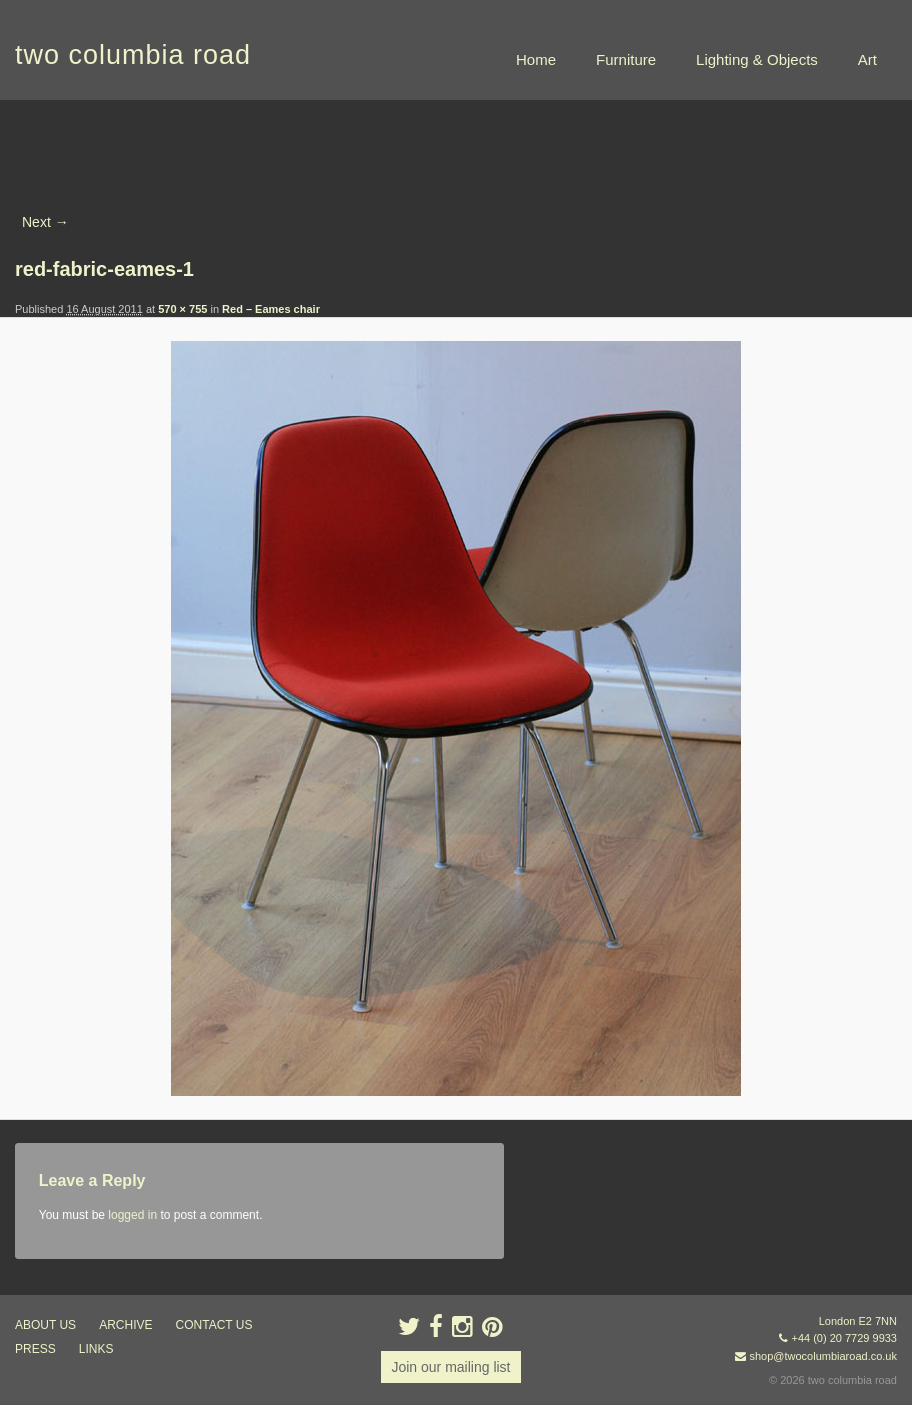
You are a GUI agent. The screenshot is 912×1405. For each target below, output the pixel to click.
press (35, 1349)
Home (536, 59)
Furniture (626, 59)
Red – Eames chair (271, 309)
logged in (132, 1215)
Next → (45, 222)
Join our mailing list (450, 1367)
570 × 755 (182, 309)
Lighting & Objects (757, 59)
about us (45, 1325)
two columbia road (133, 55)
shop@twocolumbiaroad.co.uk (823, 1356)
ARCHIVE (125, 1325)
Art (867, 59)
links (96, 1349)
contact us (214, 1325)
